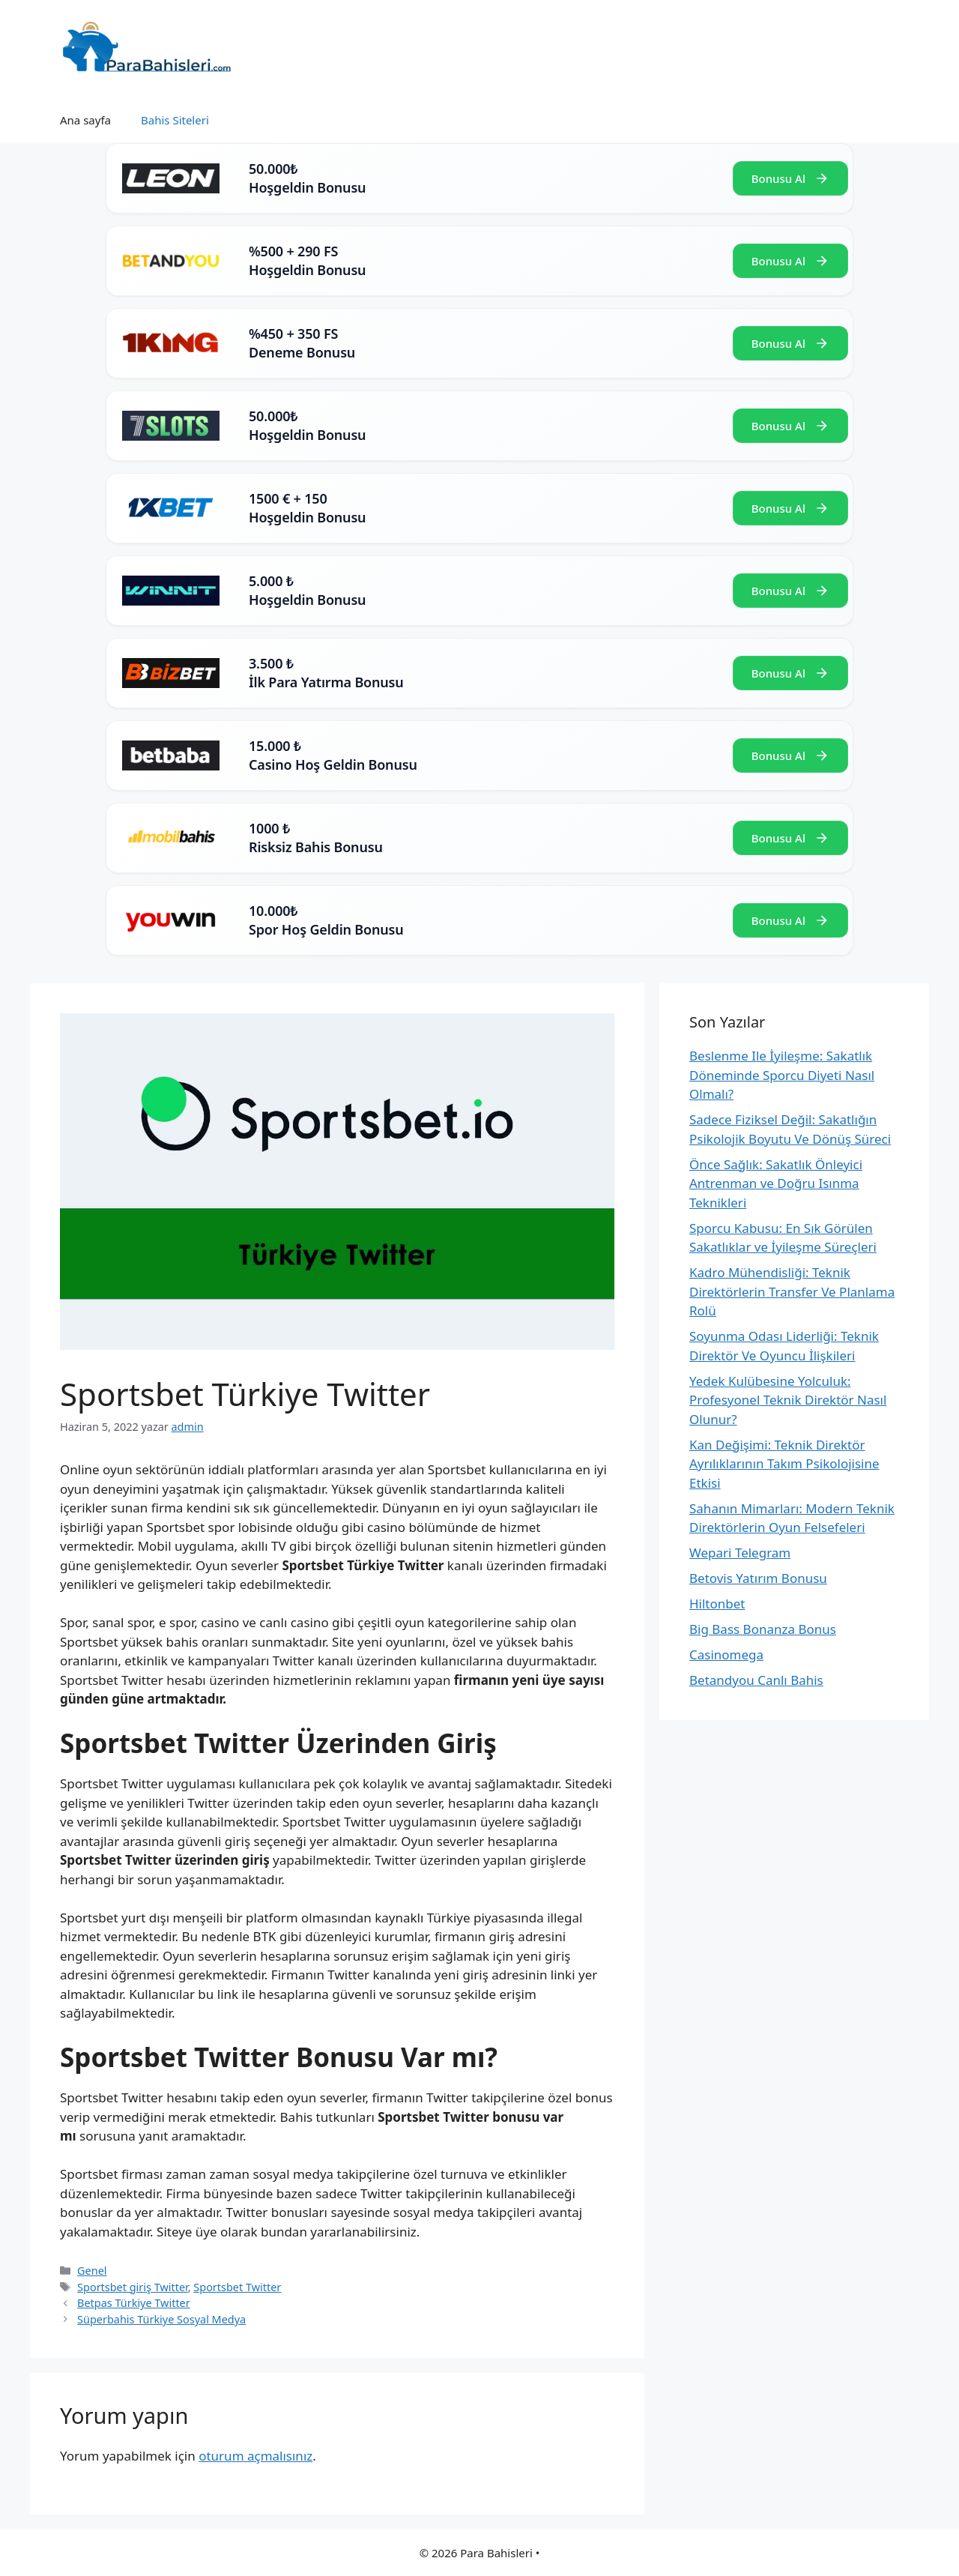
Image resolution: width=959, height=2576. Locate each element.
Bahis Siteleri (175, 119)
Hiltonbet (717, 1603)
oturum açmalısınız (255, 2455)
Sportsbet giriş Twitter (132, 2287)
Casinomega (726, 1654)
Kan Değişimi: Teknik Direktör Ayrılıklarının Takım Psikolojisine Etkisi (784, 1463)
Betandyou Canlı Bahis (756, 1680)
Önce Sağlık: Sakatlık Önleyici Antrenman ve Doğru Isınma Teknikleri (775, 1183)
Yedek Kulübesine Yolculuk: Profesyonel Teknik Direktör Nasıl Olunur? (787, 1400)
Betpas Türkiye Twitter (133, 2303)
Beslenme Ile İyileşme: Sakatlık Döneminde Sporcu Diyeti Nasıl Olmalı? (781, 1075)
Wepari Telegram (739, 1552)
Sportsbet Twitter (237, 2287)
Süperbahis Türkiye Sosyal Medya (161, 2319)
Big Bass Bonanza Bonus (762, 1629)
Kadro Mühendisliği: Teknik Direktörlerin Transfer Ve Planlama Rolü (792, 1291)
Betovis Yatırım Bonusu (758, 1578)
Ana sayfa (85, 119)
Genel (91, 2270)
